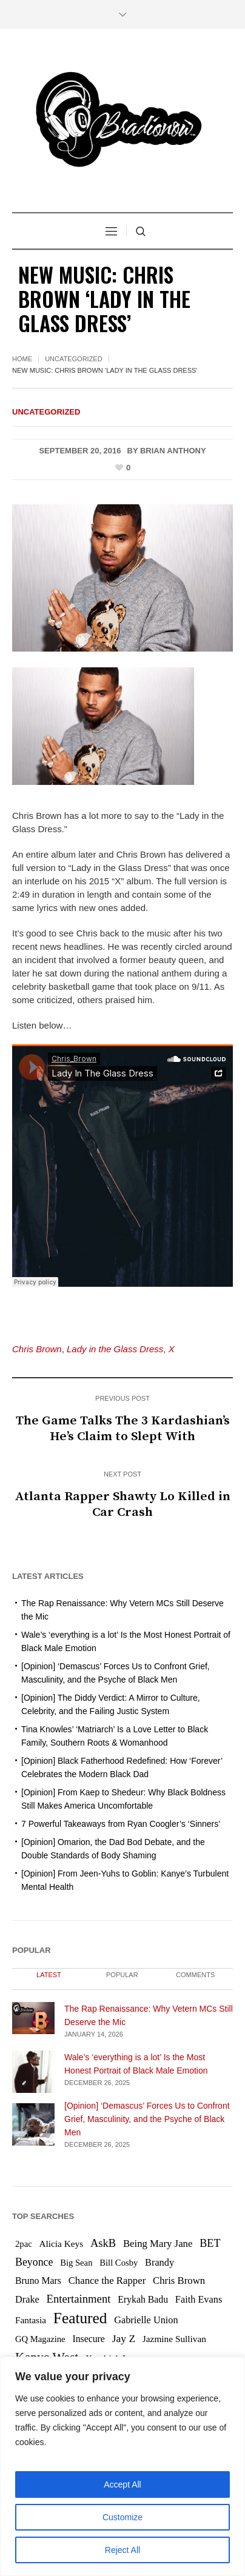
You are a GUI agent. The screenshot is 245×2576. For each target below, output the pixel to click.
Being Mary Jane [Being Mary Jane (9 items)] (158, 2243)
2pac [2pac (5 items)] (23, 2244)
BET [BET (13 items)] (210, 2243)
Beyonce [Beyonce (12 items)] (34, 2262)
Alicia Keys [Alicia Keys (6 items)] (61, 2243)
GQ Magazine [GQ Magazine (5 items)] (40, 2339)
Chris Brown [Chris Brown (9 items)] (179, 2280)
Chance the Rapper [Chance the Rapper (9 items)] (107, 2280)
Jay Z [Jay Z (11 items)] (123, 2338)
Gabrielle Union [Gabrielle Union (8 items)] (146, 2320)
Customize (122, 2517)
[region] (122, 2466)
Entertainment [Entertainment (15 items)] (79, 2298)
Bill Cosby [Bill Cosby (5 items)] (118, 2262)
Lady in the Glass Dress (115, 1349)
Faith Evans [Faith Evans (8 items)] (198, 2299)
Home (22, 358)
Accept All (122, 2484)
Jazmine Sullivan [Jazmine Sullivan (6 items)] (174, 2339)
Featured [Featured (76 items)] (80, 2317)
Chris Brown (37, 1349)
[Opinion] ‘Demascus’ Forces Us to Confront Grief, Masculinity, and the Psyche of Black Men (147, 2119)
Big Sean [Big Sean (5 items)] (76, 2262)
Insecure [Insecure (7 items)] (88, 2339)
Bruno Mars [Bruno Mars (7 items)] (38, 2280)
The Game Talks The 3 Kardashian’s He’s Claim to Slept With (123, 1428)
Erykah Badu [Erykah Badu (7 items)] (143, 2299)
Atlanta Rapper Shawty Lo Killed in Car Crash (122, 1504)
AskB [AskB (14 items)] (103, 2243)
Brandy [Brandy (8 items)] (159, 2262)
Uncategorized (73, 358)
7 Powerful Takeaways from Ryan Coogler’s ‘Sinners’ (120, 1824)
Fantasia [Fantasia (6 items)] (30, 2320)
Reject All (122, 2550)
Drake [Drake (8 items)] (27, 2299)
